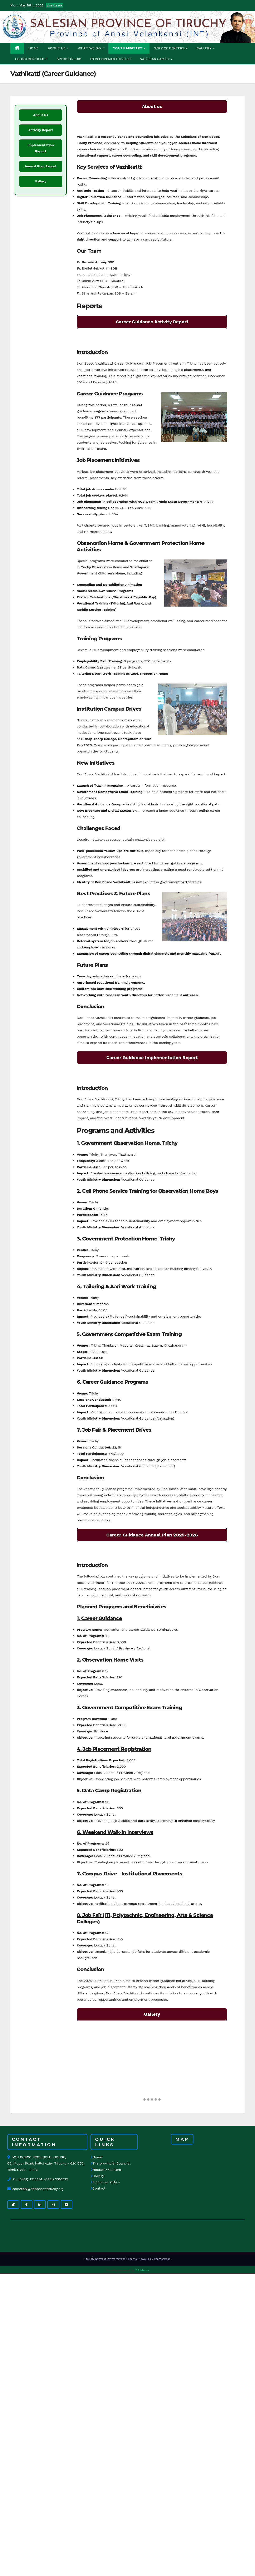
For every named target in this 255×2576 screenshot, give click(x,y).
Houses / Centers (105, 2461)
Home (96, 2449)
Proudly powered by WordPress (105, 2560)
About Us (40, 115)
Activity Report (40, 130)
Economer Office (105, 2474)
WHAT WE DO (90, 48)
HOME (34, 48)
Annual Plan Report (41, 166)
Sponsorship (69, 59)
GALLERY (204, 48)
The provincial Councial (110, 2455)
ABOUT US (57, 48)
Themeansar (162, 2560)
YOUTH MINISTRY (128, 48)
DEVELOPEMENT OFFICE (110, 59)
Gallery (40, 181)
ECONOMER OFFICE (31, 59)
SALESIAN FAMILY (155, 59)
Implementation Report (41, 148)
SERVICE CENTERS (169, 48)
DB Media (142, 2571)
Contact (98, 2480)
